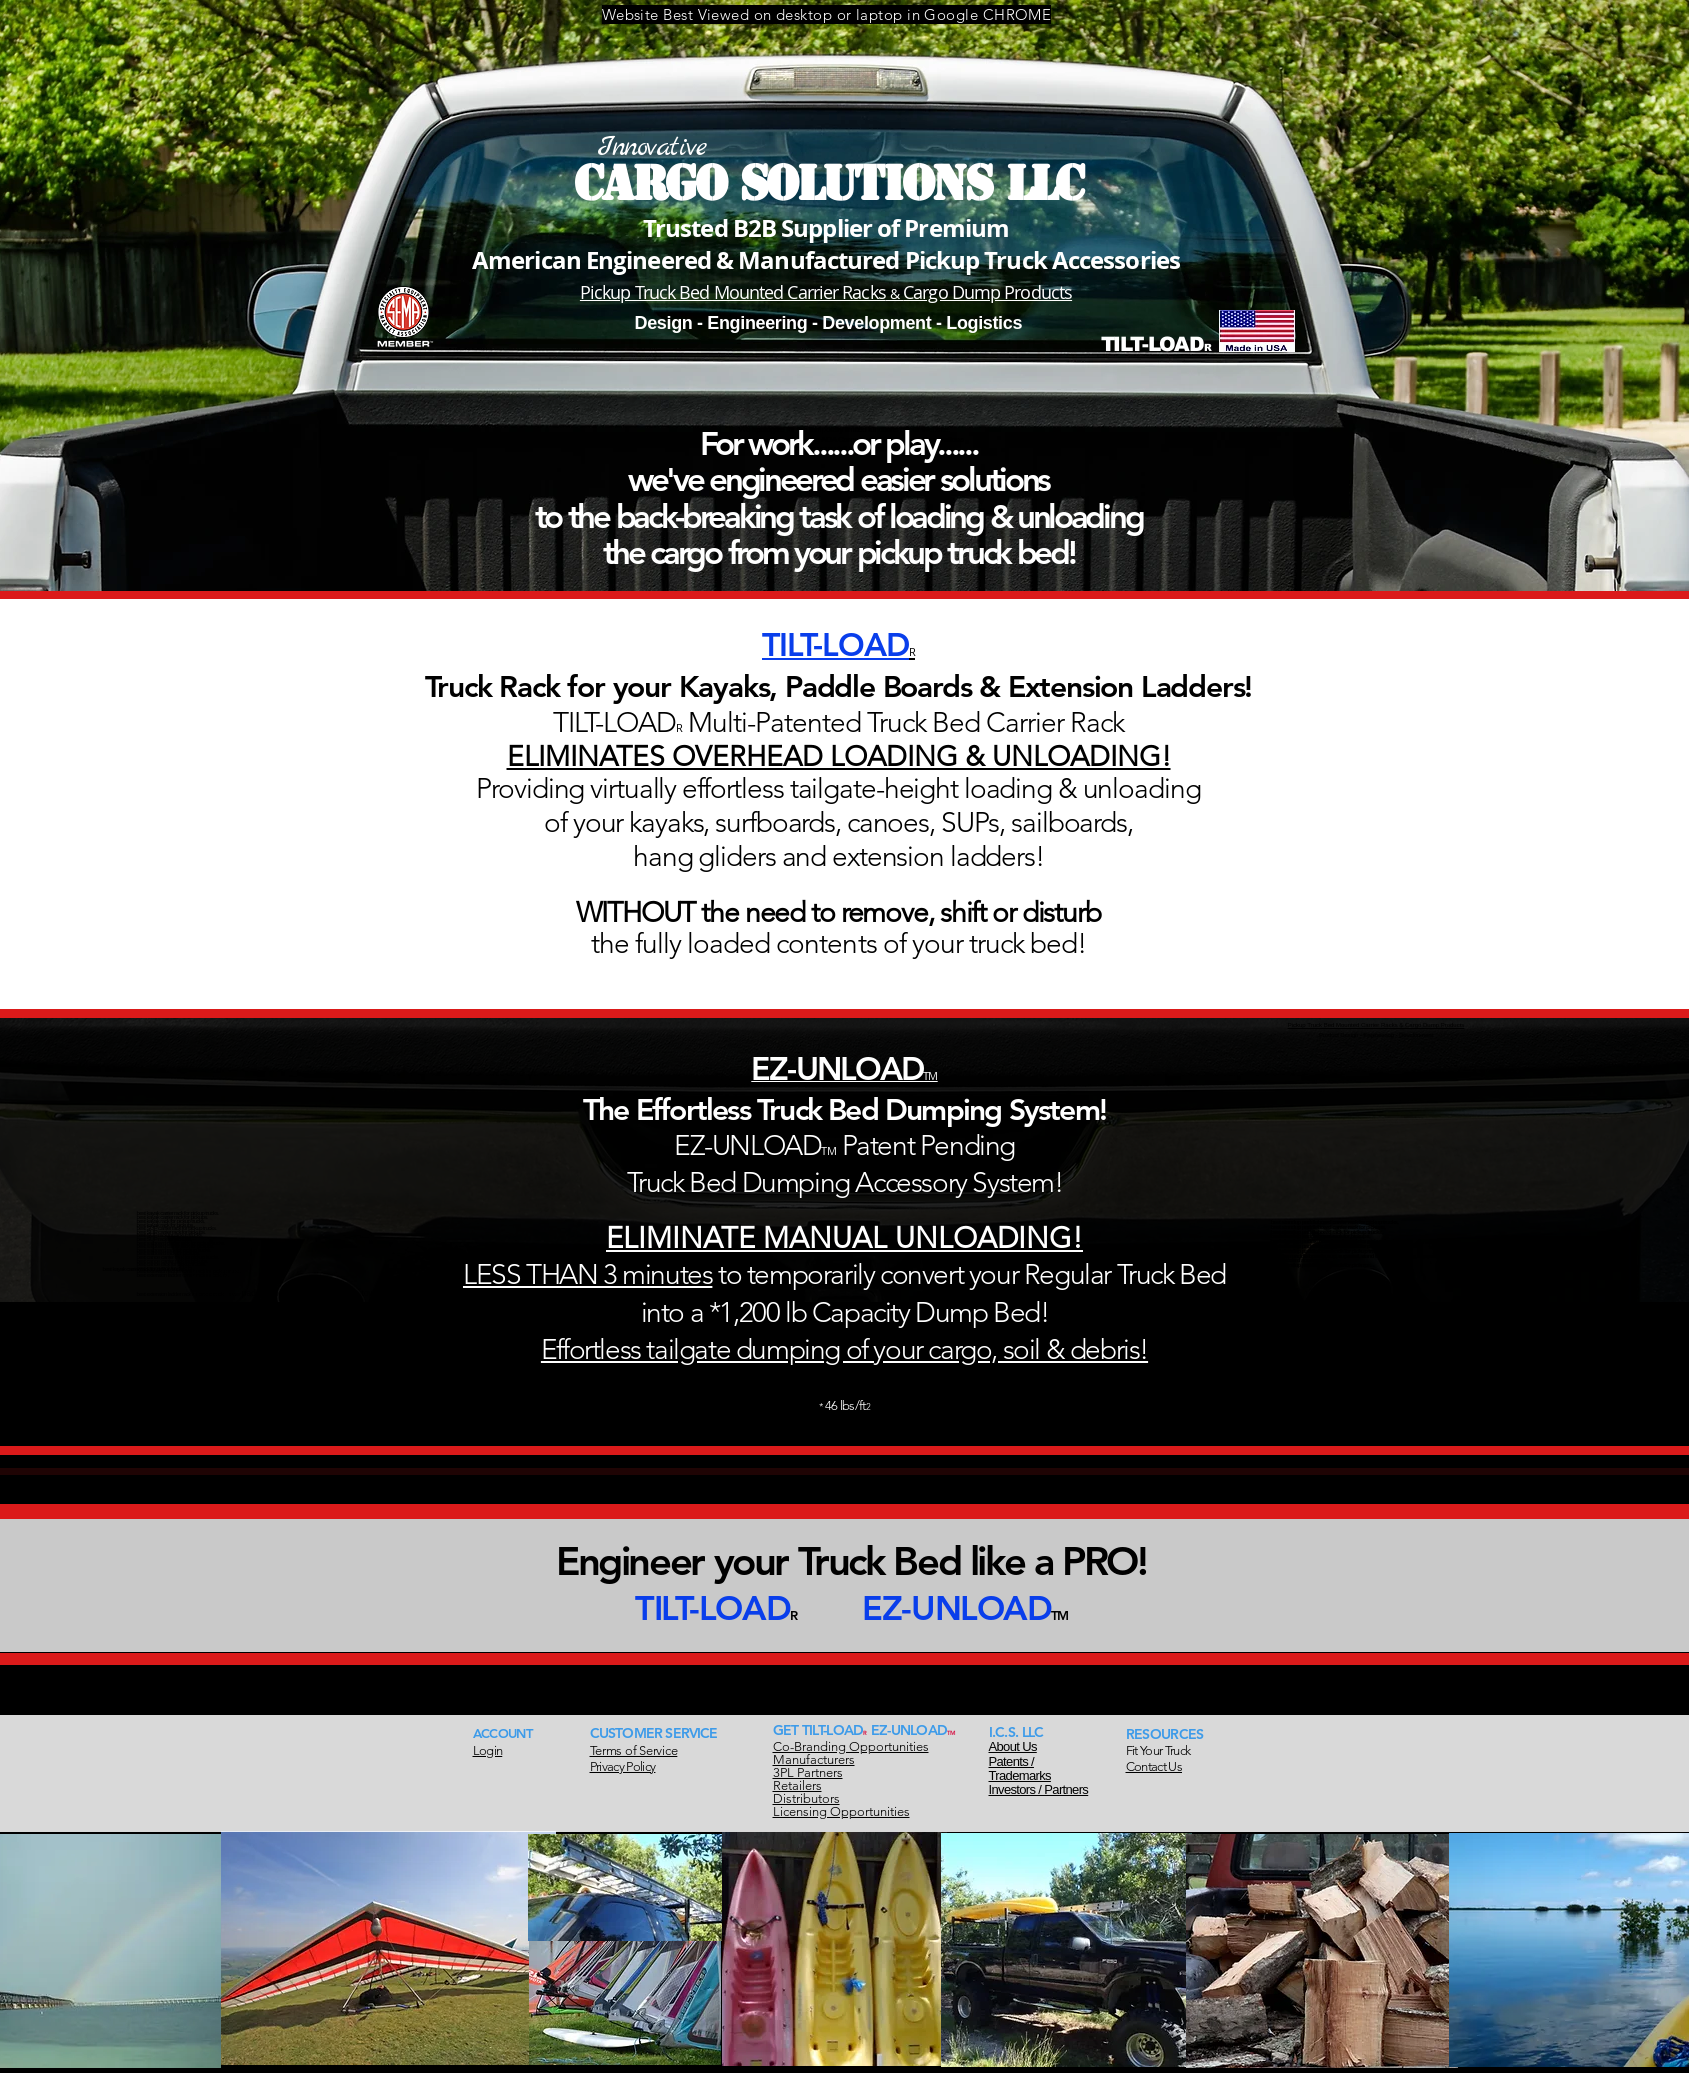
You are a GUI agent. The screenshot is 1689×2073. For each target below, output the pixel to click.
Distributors (806, 1798)
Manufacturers (814, 1759)
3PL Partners (808, 1772)
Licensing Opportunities (841, 1811)
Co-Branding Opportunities (851, 1746)
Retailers (797, 1785)
